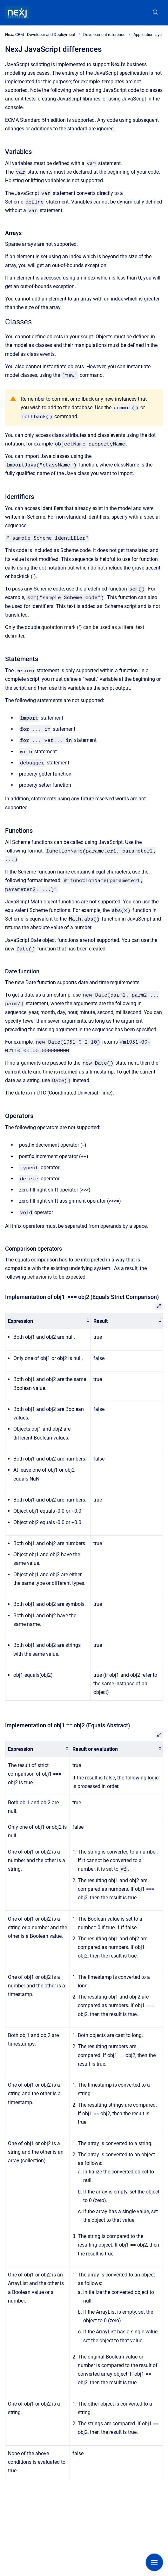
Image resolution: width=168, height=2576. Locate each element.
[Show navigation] (154, 2562)
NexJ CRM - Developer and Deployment (40, 34)
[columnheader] (48, 1321)
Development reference (104, 34)
